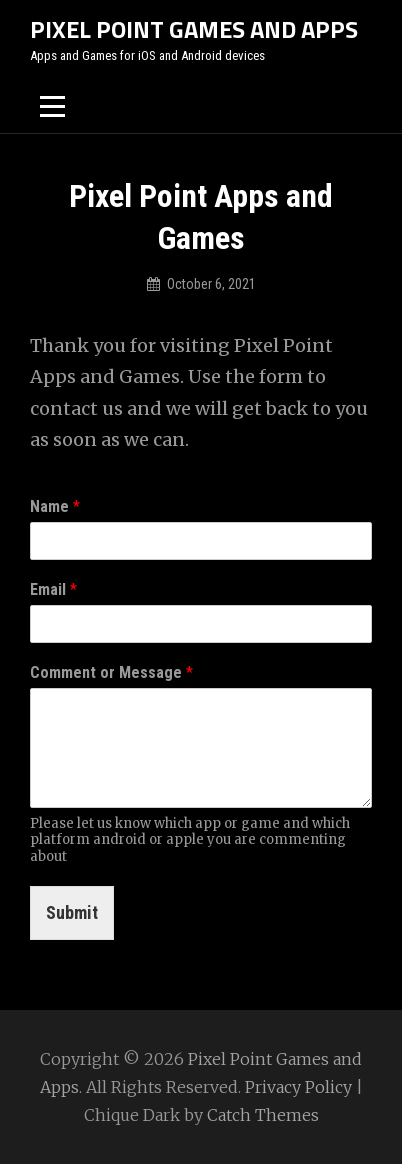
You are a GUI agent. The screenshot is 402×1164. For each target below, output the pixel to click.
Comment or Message (111, 672)
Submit (72, 912)
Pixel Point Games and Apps (194, 29)
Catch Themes (263, 1115)
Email (53, 589)
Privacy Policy (298, 1087)
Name (55, 506)
